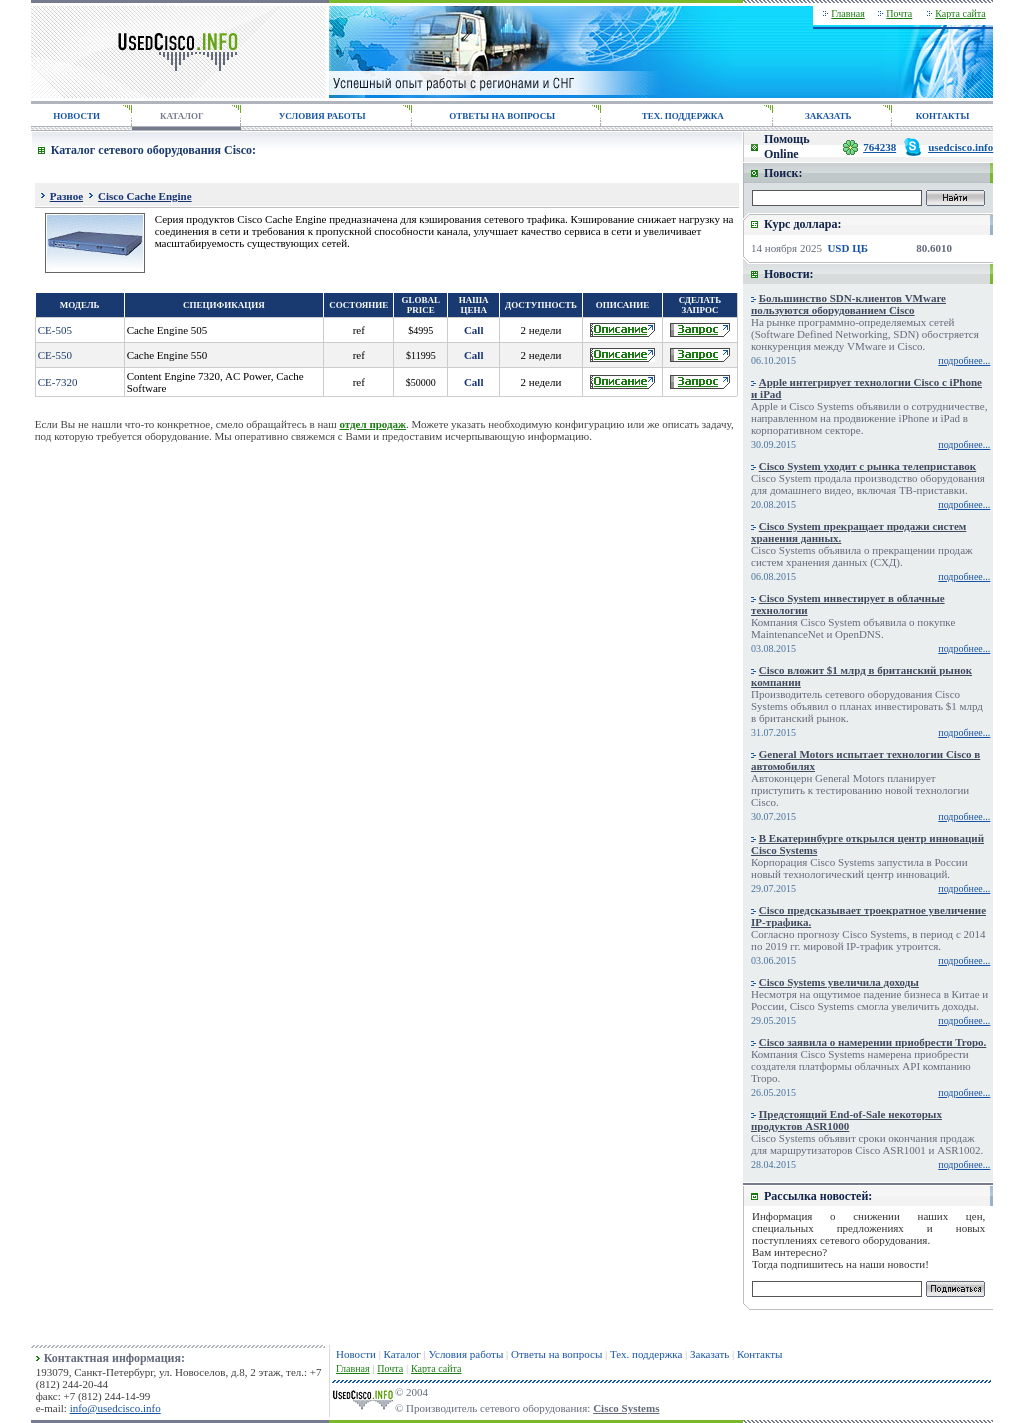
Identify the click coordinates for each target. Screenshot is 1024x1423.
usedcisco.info (960, 147)
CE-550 (55, 355)
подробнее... (964, 360)
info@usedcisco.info (115, 1408)
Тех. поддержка (646, 1354)
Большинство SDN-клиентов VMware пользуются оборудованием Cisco (848, 304)
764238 (879, 147)
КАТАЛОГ (182, 116)
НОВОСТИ (76, 116)
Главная (848, 13)
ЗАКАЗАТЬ (828, 116)
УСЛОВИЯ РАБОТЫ (322, 116)
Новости (356, 1354)
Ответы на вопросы (556, 1354)
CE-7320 (58, 382)
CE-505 (55, 330)
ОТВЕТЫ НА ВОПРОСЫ (502, 116)
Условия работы (466, 1354)
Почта (899, 13)
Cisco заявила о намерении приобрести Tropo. (873, 1042)
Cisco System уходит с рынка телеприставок (867, 466)
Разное (66, 196)
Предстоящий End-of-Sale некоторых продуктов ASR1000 (846, 1120)
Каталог (402, 1354)
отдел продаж (372, 424)
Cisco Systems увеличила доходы (839, 982)
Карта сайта (960, 13)
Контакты (759, 1354)
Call (474, 330)
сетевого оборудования (873, 1240)
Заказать (709, 1354)
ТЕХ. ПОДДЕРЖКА (683, 116)
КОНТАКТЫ (943, 116)
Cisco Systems (626, 1408)
